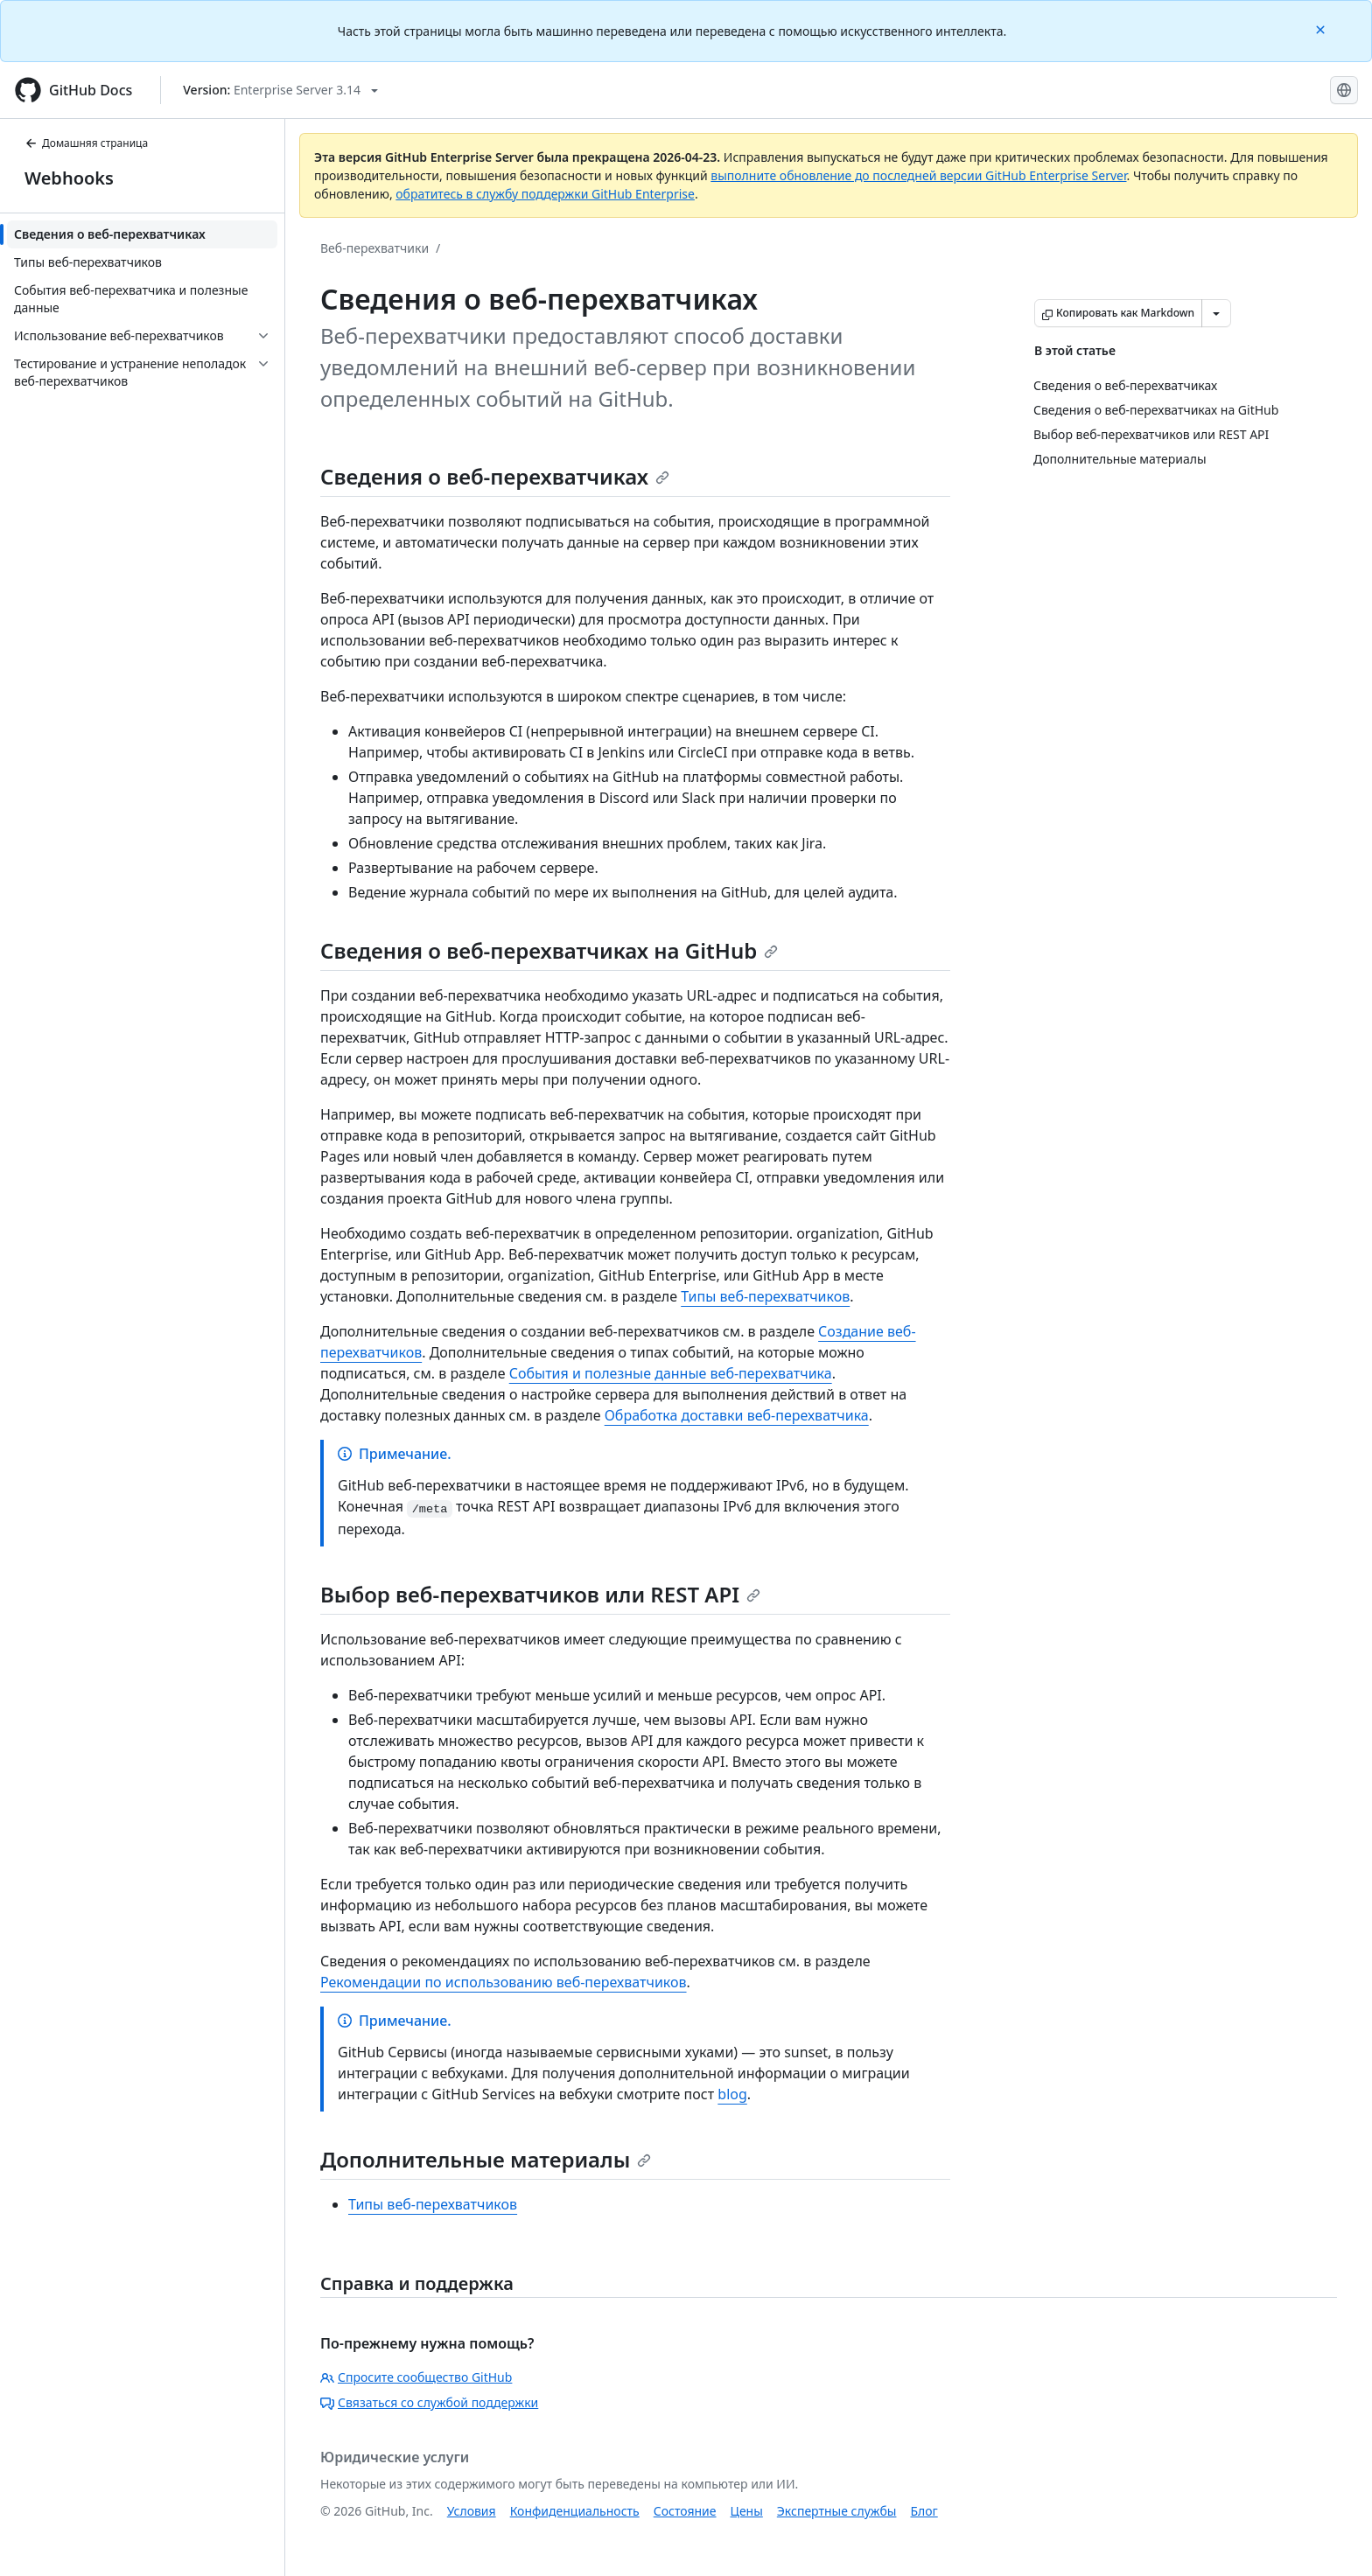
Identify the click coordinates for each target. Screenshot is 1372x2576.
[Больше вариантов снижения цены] (1216, 313)
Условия (471, 2511)
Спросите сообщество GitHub (416, 2377)
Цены (747, 2511)
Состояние (685, 2511)
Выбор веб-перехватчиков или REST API (540, 1594)
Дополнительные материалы (485, 2159)
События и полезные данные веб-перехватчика (670, 1373)
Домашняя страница (86, 143)
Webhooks (69, 178)
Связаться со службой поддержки (429, 2402)
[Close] (1322, 28)
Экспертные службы (837, 2511)
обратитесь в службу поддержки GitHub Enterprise (545, 193)
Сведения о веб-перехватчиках (494, 476)
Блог (923, 2511)
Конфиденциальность (575, 2511)
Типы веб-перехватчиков (765, 1296)
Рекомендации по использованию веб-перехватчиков (503, 1982)
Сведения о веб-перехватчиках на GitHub (549, 950)
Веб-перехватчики (374, 248)
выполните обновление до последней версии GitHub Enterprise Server (918, 175)
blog (732, 2094)
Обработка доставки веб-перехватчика (737, 1415)
